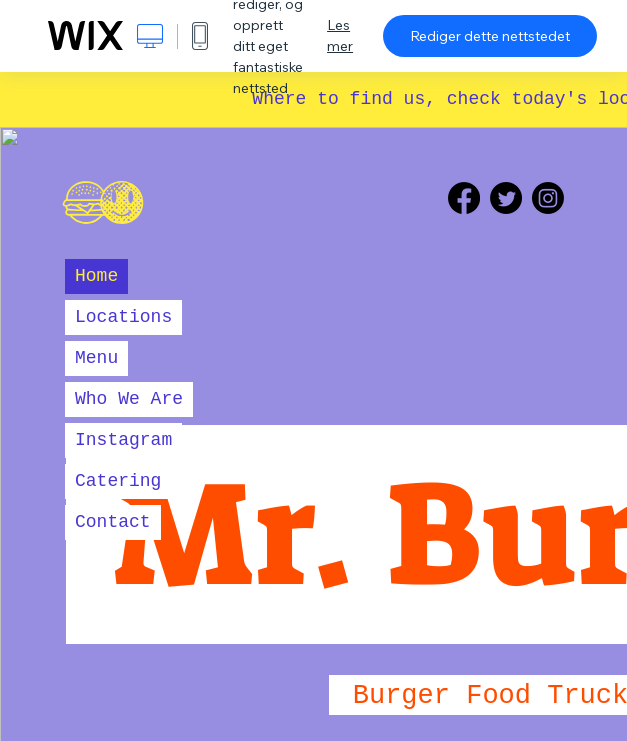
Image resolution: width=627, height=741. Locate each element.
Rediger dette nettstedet (490, 36)
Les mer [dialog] (340, 35)
